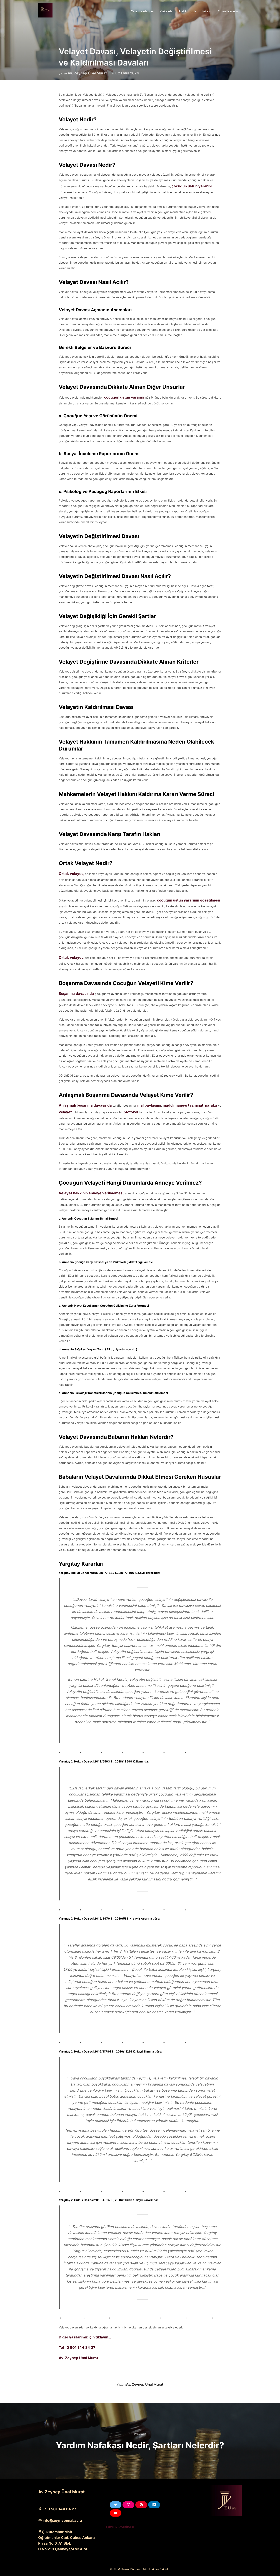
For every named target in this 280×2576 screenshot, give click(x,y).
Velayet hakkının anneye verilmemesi (91, 1193)
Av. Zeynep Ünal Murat (87, 73)
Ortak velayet (71, 957)
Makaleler (166, 11)
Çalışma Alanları (142, 11)
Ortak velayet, (71, 874)
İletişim (207, 11)
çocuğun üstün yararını (192, 186)
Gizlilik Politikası (120, 2527)
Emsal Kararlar (228, 11)
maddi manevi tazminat (183, 1105)
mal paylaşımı (149, 1105)
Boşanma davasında (76, 993)
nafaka (211, 1105)
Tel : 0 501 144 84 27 (77, 2347)
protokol (131, 1112)
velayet (66, 1112)
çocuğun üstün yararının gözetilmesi (188, 900)
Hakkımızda (187, 11)
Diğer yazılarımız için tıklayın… (85, 2337)
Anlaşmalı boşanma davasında (85, 1105)
